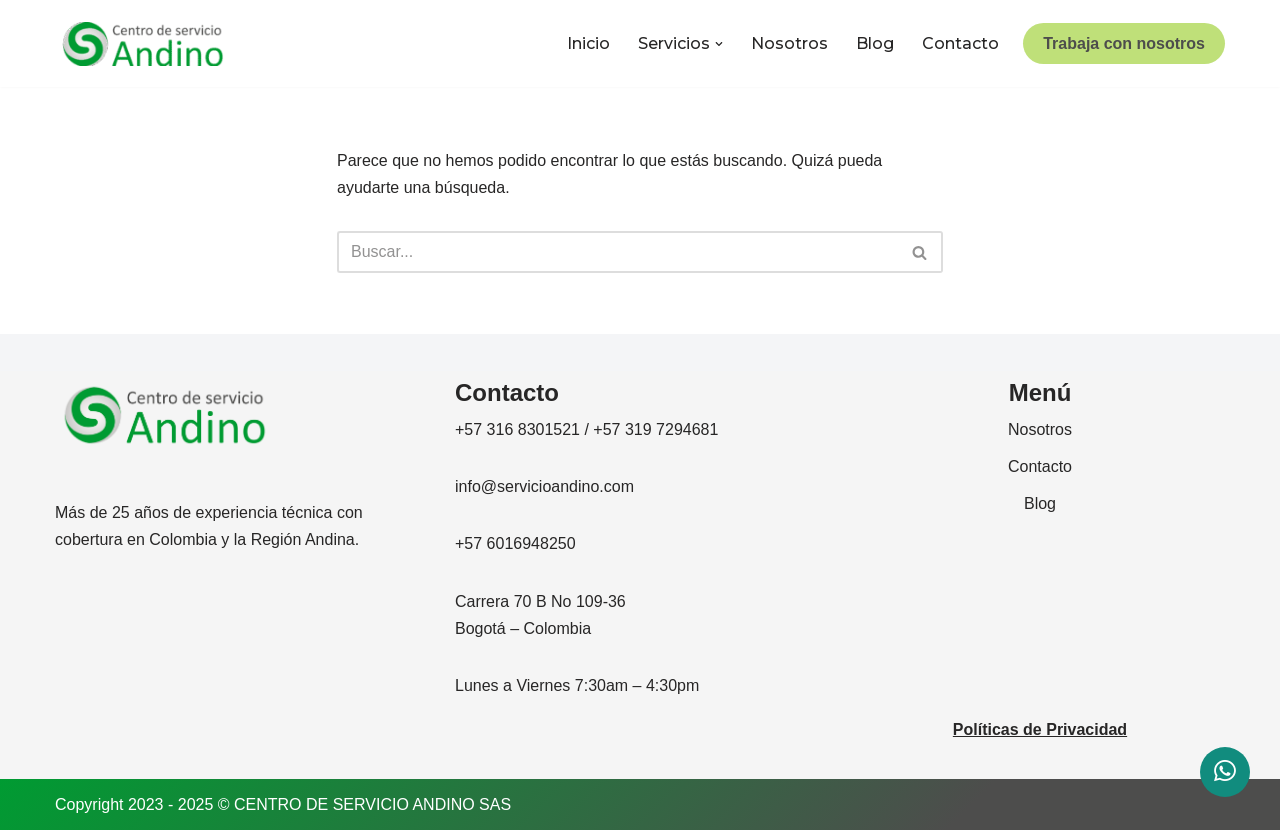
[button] (719, 44)
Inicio (588, 43)
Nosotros (789, 43)
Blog (875, 43)
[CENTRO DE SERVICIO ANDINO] (143, 44)
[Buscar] (617, 252)
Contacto (960, 43)
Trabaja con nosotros (1124, 43)
